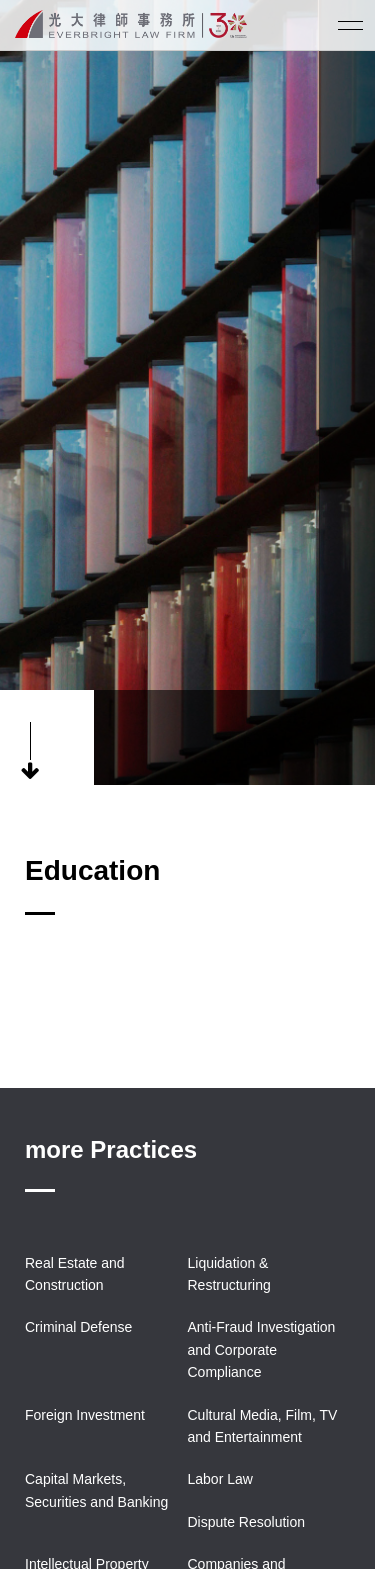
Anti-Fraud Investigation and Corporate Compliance (262, 1349)
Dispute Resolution (247, 1522)
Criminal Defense (78, 1327)
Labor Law (220, 1479)
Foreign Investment (85, 1415)
